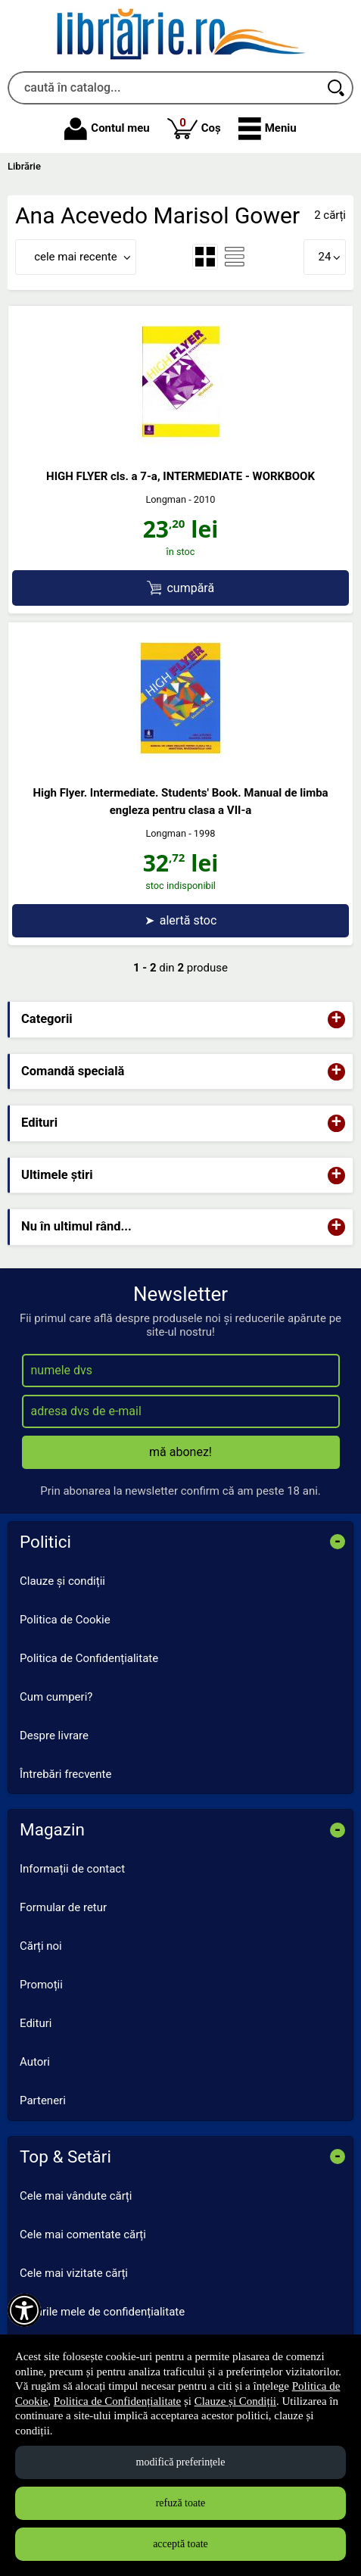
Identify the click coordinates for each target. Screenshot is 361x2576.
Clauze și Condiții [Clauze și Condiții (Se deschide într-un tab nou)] (235, 2401)
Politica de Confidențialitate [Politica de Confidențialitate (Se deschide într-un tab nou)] (117, 2401)
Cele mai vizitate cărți (74, 2273)
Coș (194, 127)
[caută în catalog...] (164, 87)
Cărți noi (41, 1946)
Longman (165, 499)
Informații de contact (72, 1869)
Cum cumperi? (56, 1697)
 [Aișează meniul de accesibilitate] (24, 2310)
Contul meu (106, 128)
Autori (35, 2062)
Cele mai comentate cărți (83, 2234)
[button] (267, 128)
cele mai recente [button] (75, 257)
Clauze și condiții (62, 1581)
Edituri (35, 2023)
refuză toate (181, 2503)
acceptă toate (180, 2543)
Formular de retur (63, 1907)
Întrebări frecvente (65, 1774)
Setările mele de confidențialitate (102, 2312)
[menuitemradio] (205, 257)
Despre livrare (54, 1735)
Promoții (41, 1984)
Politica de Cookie (65, 1619)
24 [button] (325, 257)
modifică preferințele (181, 2462)
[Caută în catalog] (336, 87)
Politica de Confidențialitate (89, 1658)
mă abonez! (180, 1452)
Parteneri (43, 2100)
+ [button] (336, 1019)
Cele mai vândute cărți (76, 2196)
